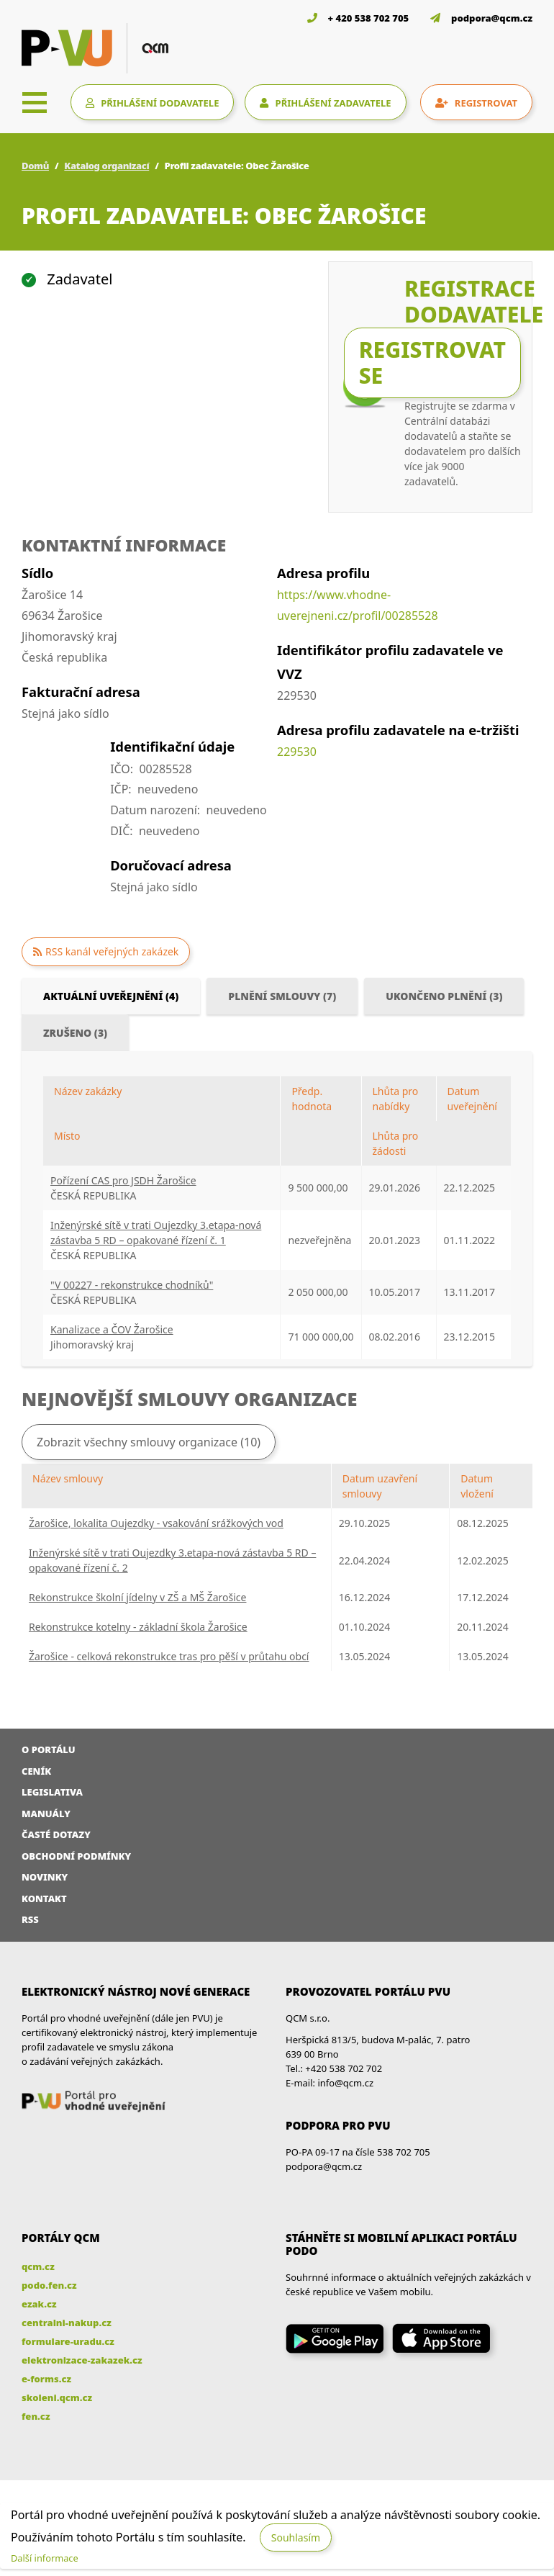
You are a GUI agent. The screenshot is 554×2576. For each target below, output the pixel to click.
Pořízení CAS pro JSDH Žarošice (123, 1180)
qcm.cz (38, 2266)
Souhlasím (295, 2537)
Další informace (44, 2558)
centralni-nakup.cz (67, 2322)
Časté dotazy (56, 1834)
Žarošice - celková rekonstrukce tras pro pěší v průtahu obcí (169, 1656)
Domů (35, 165)
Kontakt (44, 1898)
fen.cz (36, 2416)
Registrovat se (432, 362)
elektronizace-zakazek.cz (82, 2360)
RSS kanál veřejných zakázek (111, 951)
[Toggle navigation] (34, 102)
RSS (30, 1919)
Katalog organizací (106, 165)
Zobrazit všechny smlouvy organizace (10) (148, 1442)
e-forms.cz (46, 2378)
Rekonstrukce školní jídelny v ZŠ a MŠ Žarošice (137, 1597)
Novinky (45, 1876)
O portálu (49, 1749)
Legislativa (52, 1791)
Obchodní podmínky (76, 1856)
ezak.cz (39, 2303)
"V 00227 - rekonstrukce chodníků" (131, 1285)
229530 (297, 752)
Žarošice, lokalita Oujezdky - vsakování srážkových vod (156, 1523)
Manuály (46, 1813)
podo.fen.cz (49, 2285)
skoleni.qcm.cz (57, 2397)
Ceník (36, 1771)
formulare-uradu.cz (68, 2341)
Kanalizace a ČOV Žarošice (111, 1329)
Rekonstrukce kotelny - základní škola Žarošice (138, 1627)
